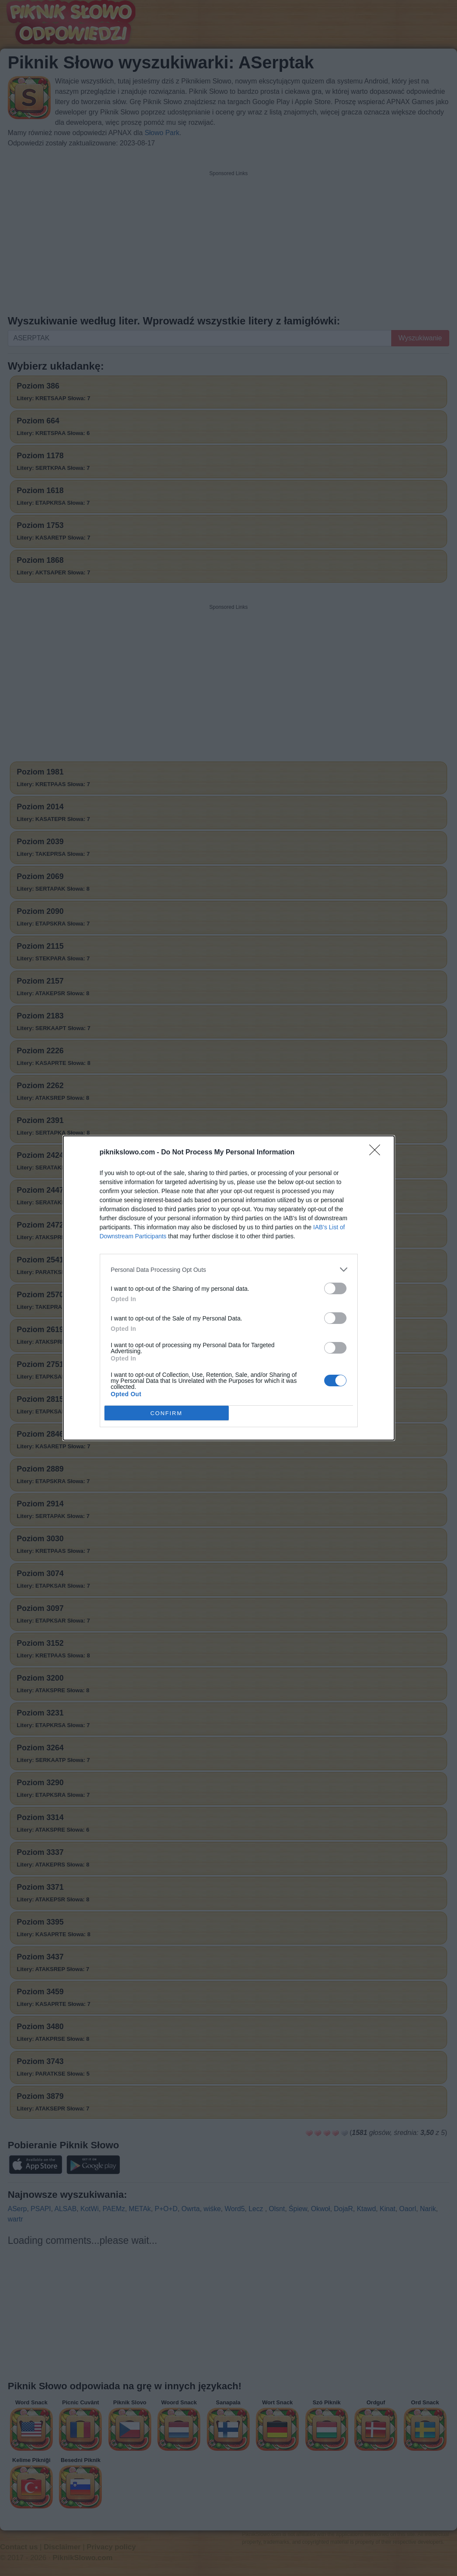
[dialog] (228, 1288)
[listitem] (229, 1269)
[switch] (335, 1288)
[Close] (377, 1153)
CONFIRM (166, 1413)
